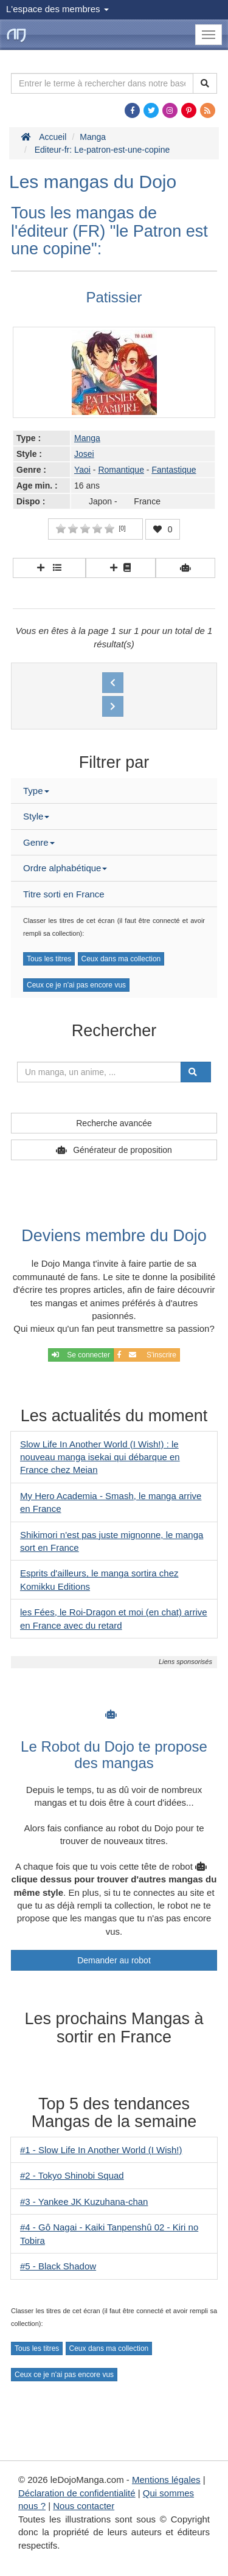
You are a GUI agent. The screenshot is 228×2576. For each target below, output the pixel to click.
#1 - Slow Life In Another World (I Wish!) (101, 2150)
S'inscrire (146, 1355)
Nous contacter (83, 2506)
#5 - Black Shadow (58, 2266)
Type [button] (36, 790)
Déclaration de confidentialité (77, 2493)
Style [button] (36, 816)
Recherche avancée (114, 1123)
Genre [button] (39, 842)
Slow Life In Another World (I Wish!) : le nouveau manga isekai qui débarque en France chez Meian (100, 1457)
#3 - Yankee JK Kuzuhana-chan (84, 2201)
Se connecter (81, 1355)
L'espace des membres (57, 9)
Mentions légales (166, 2479)
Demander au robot (114, 1960)
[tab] (114, 791)
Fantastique (173, 470)
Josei (84, 454)
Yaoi (82, 470)
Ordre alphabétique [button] (65, 868)
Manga (87, 438)
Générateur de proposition (122, 1150)
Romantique (121, 470)
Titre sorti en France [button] (64, 894)
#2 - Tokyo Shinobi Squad (72, 2175)
